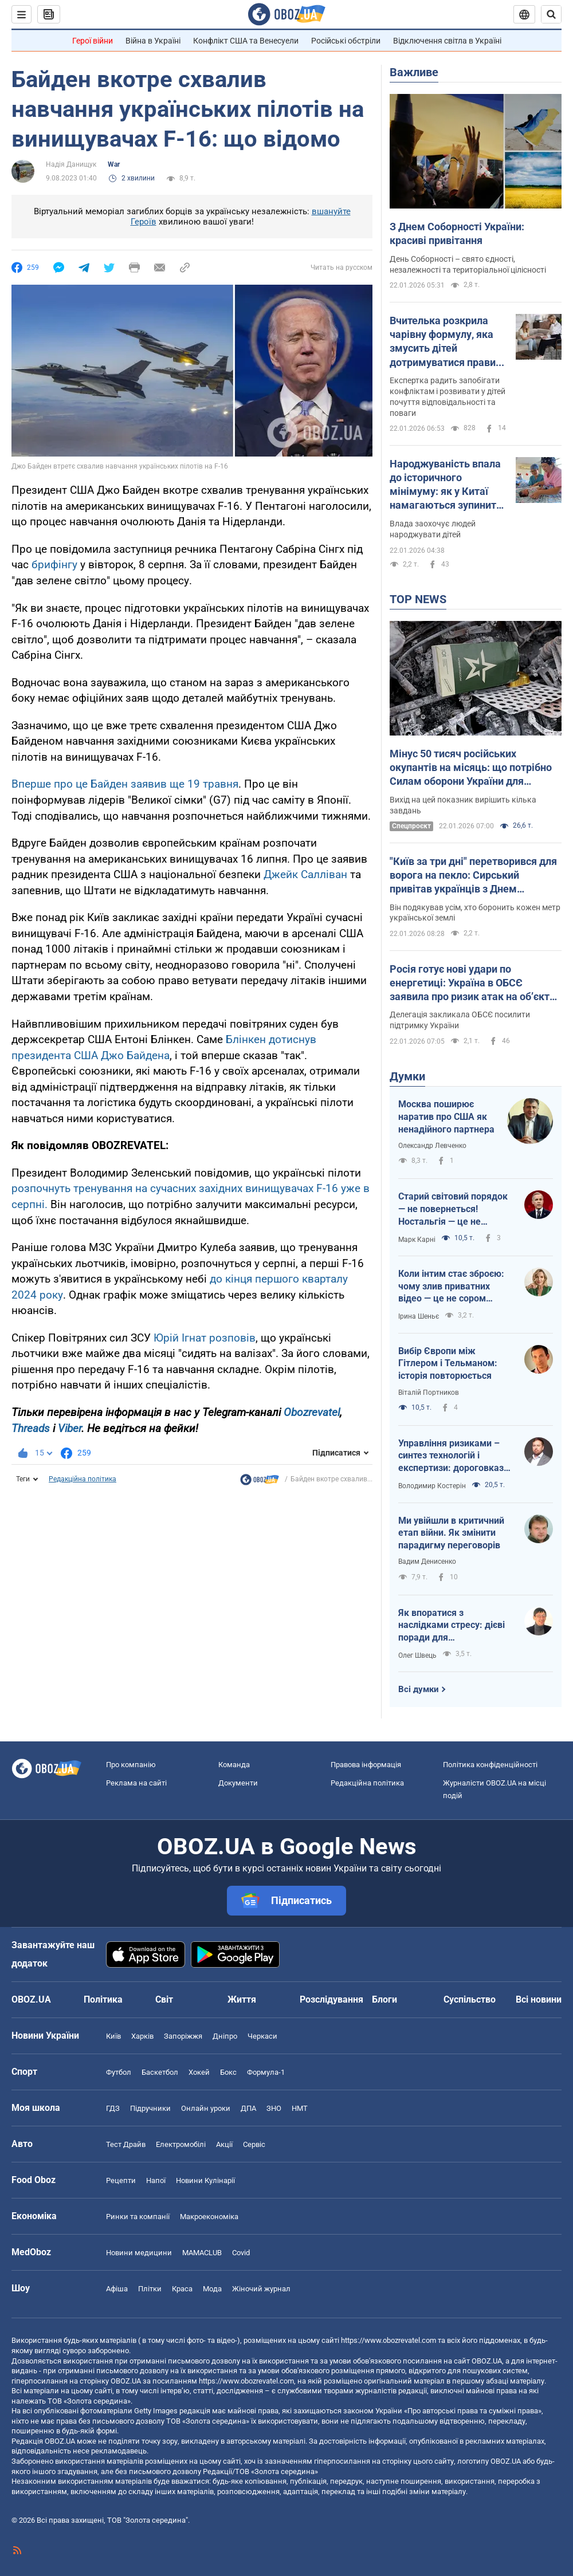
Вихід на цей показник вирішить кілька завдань (463, 805)
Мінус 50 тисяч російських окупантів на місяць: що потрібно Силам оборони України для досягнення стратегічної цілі (471, 768)
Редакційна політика (82, 1479)
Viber (69, 1428)
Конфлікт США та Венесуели (246, 40)
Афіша (117, 2288)
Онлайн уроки (205, 2108)
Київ (113, 2036)
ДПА (248, 2108)
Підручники (150, 2108)
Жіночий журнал (261, 2288)
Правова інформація (366, 1764)
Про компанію (131, 1764)
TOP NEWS (418, 599)
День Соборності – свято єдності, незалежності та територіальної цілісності (468, 264)
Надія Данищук (71, 164)
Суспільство (470, 1999)
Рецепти (121, 2180)
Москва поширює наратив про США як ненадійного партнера (446, 1116)
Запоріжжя (183, 2036)
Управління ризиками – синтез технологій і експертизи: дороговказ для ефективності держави (451, 1456)
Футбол (118, 2072)
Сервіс (254, 2144)
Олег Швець (417, 1655)
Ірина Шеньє (418, 1316)
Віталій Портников (428, 1393)
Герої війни (92, 40)
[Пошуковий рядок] (551, 14)
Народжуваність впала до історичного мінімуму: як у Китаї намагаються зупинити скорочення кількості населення (446, 485)
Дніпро (225, 2036)
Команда (234, 1764)
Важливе (414, 72)
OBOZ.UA (487, 2361)
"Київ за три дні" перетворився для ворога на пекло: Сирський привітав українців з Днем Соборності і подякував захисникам (473, 875)
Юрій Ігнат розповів (205, 1337)
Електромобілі (181, 2144)
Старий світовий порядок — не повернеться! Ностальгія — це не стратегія (453, 1209)
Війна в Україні (152, 40)
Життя (241, 1999)
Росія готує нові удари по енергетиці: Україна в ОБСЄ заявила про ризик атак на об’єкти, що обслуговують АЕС (474, 983)
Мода (212, 2288)
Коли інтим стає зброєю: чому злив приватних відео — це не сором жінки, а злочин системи (451, 1286)
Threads (30, 1428)
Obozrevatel (312, 1412)
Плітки (150, 2288)
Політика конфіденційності (490, 1764)
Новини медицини (139, 2252)
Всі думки (418, 1689)
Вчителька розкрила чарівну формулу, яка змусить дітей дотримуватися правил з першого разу (445, 341)
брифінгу (56, 564)
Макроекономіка (209, 2216)
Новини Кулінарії (205, 2180)
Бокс (228, 2072)
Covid (241, 2252)
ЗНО (273, 2108)
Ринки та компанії (138, 2216)
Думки (407, 1076)
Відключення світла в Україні (447, 40)
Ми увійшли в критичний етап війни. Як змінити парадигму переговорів (451, 1533)
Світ (164, 1999)
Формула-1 (266, 2072)
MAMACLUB (202, 2252)
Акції (224, 2144)
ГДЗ (113, 2108)
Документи (238, 1783)
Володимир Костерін (432, 1486)
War (114, 164)
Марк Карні (416, 1240)
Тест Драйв (126, 2144)
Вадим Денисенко (427, 1562)
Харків (142, 2036)
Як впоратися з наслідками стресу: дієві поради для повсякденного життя (451, 1625)
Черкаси (262, 2036)
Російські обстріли (345, 40)
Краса (182, 2288)
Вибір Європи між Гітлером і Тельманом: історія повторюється (447, 1363)
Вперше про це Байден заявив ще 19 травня (124, 784)
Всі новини (539, 1999)
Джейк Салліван (305, 874)
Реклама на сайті (136, 1783)
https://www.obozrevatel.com (388, 2340)
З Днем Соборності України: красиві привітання (457, 233)
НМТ (300, 2108)
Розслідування (331, 1999)
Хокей (199, 2072)
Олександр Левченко (432, 1146)
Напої (156, 2180)
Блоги (384, 1999)
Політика (103, 1999)
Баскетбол (160, 2072)
